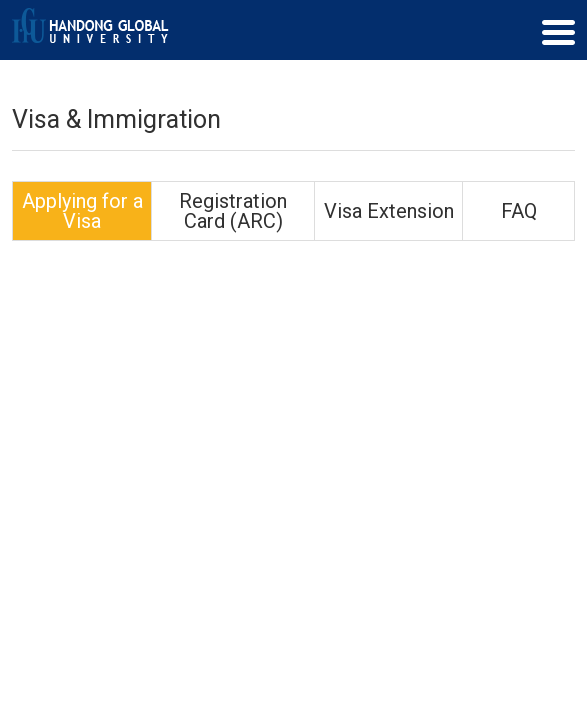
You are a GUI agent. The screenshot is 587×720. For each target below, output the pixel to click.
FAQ (519, 211)
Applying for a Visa (82, 211)
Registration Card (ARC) (233, 211)
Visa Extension (389, 211)
